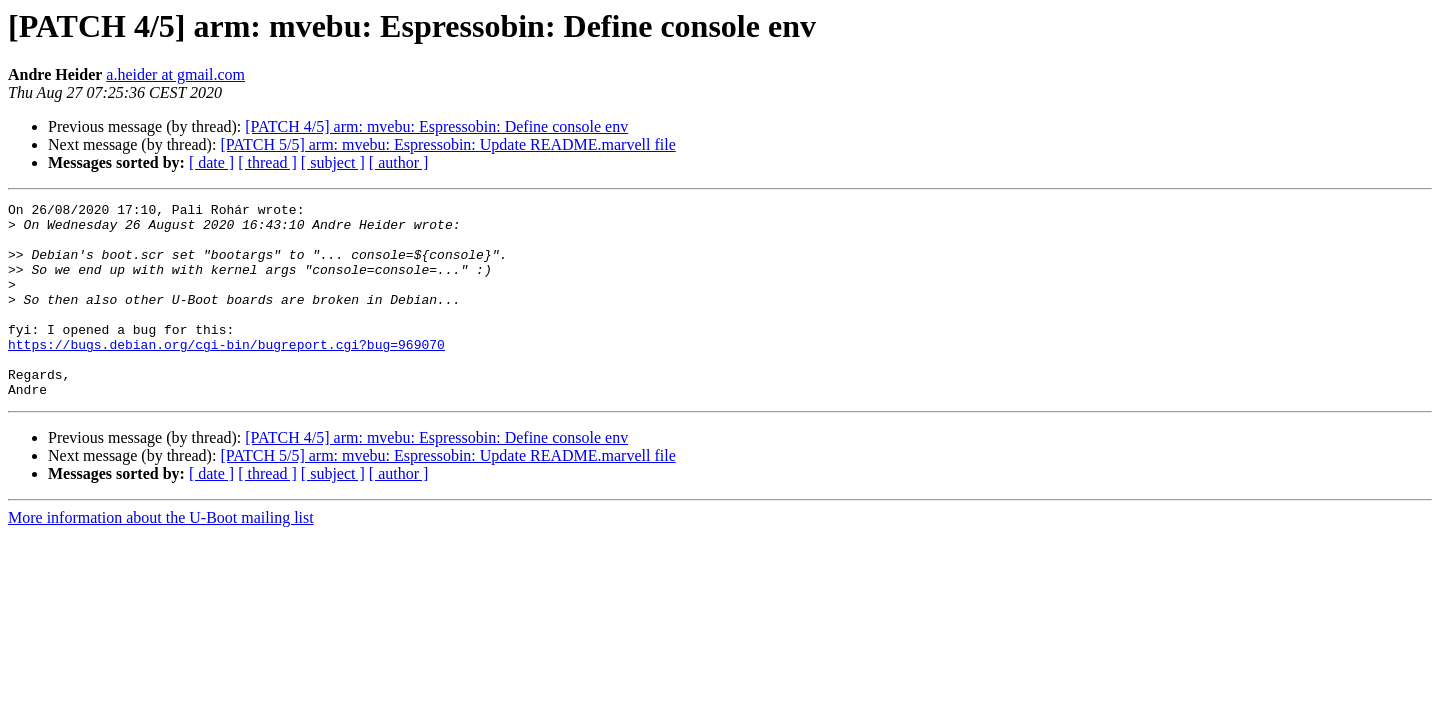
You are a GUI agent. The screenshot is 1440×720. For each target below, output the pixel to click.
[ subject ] (333, 162)
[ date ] (211, 162)
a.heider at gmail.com (175, 74)
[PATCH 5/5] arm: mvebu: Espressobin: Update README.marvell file (447, 144)
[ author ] (399, 162)
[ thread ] (267, 162)
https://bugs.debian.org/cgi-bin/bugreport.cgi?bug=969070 (226, 374)
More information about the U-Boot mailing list (161, 556)
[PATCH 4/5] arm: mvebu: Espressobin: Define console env (436, 126)
